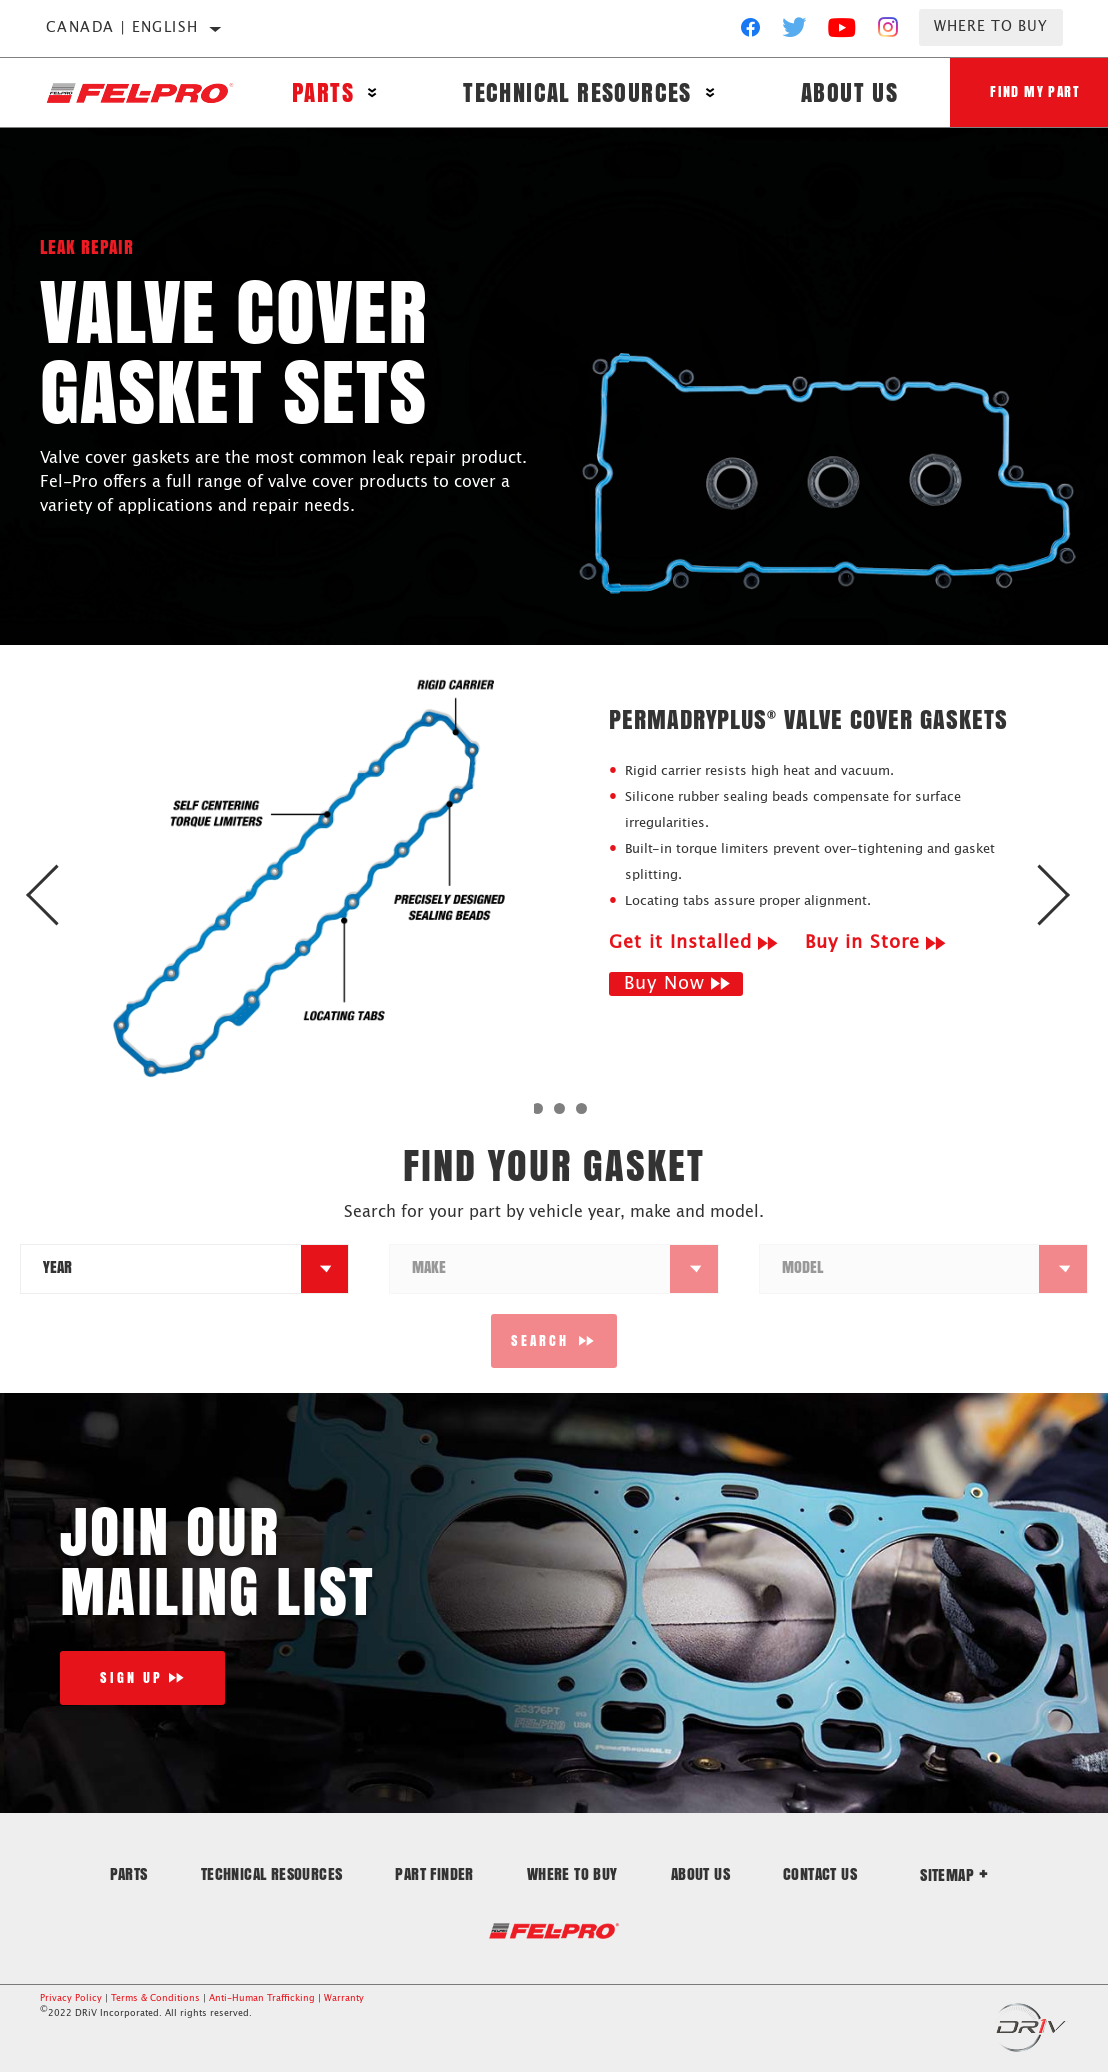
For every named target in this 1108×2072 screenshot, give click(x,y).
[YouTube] (842, 32)
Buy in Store (862, 943)
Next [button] (1045, 895)
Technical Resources (577, 92)
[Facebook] (750, 32)
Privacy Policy (71, 1998)
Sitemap (954, 1874)
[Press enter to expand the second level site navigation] (372, 92)
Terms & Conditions (155, 1998)
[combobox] (161, 1269)
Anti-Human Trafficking (262, 1998)
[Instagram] (888, 32)
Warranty (344, 1998)
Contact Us (820, 1873)
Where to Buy (991, 27)
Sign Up (131, 1677)
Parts (323, 92)
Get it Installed (680, 943)
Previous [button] (62, 895)
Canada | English (122, 28)
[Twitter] (795, 32)
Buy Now (664, 984)
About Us (849, 92)
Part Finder (434, 1873)
